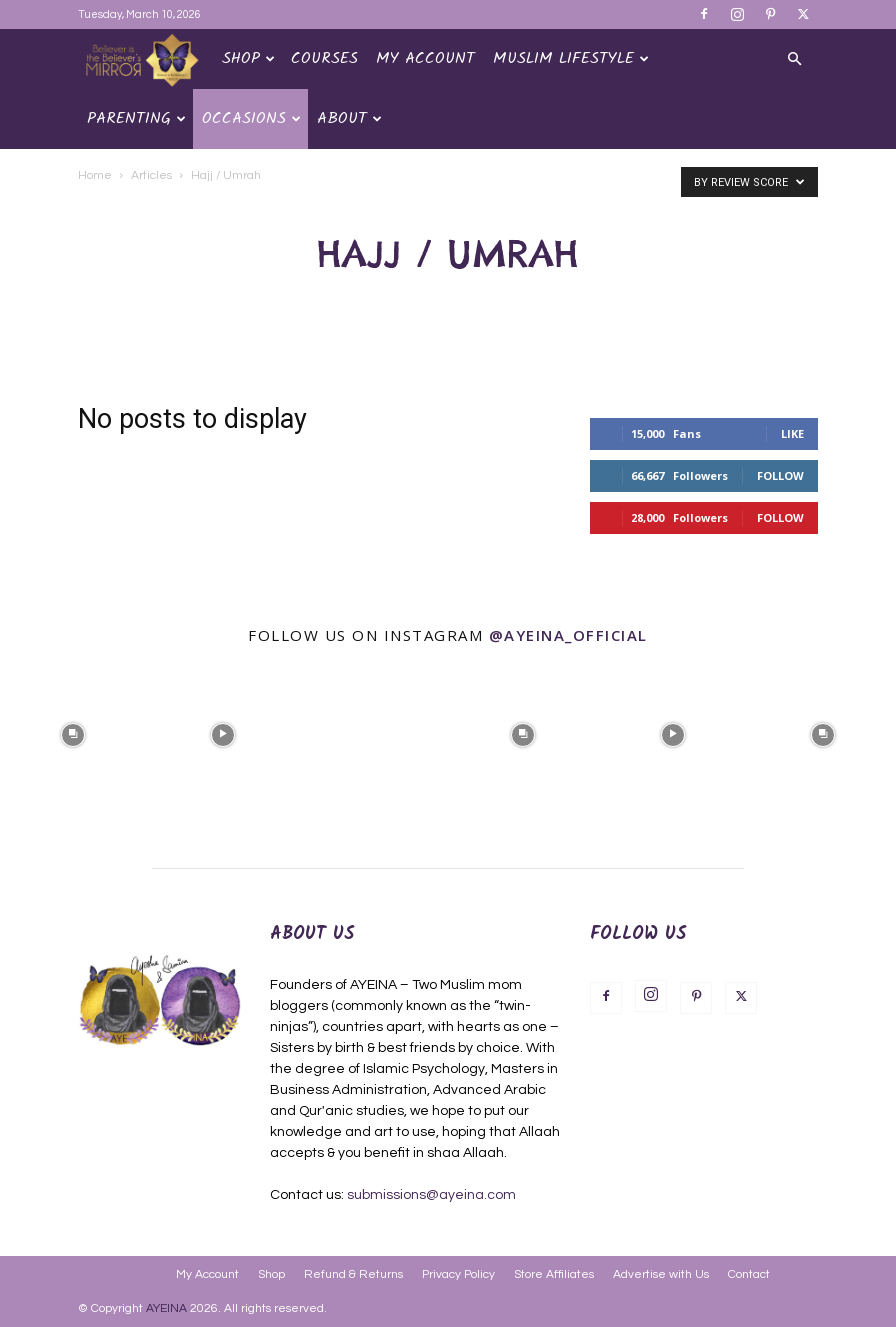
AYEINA (166, 1308)
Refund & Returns (353, 1274)
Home (95, 175)
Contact (749, 1274)
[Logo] (145, 59)
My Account (425, 58)
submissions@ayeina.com (431, 1195)
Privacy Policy (458, 1274)
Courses (324, 58)
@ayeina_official (568, 635)
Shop (248, 58)
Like (792, 433)
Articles (151, 175)
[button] (794, 59)
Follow (780, 475)
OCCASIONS (251, 118)
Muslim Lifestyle (571, 58)
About (349, 118)
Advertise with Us (661, 1274)
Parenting (136, 118)
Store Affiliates (554, 1274)
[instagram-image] (73, 733)
